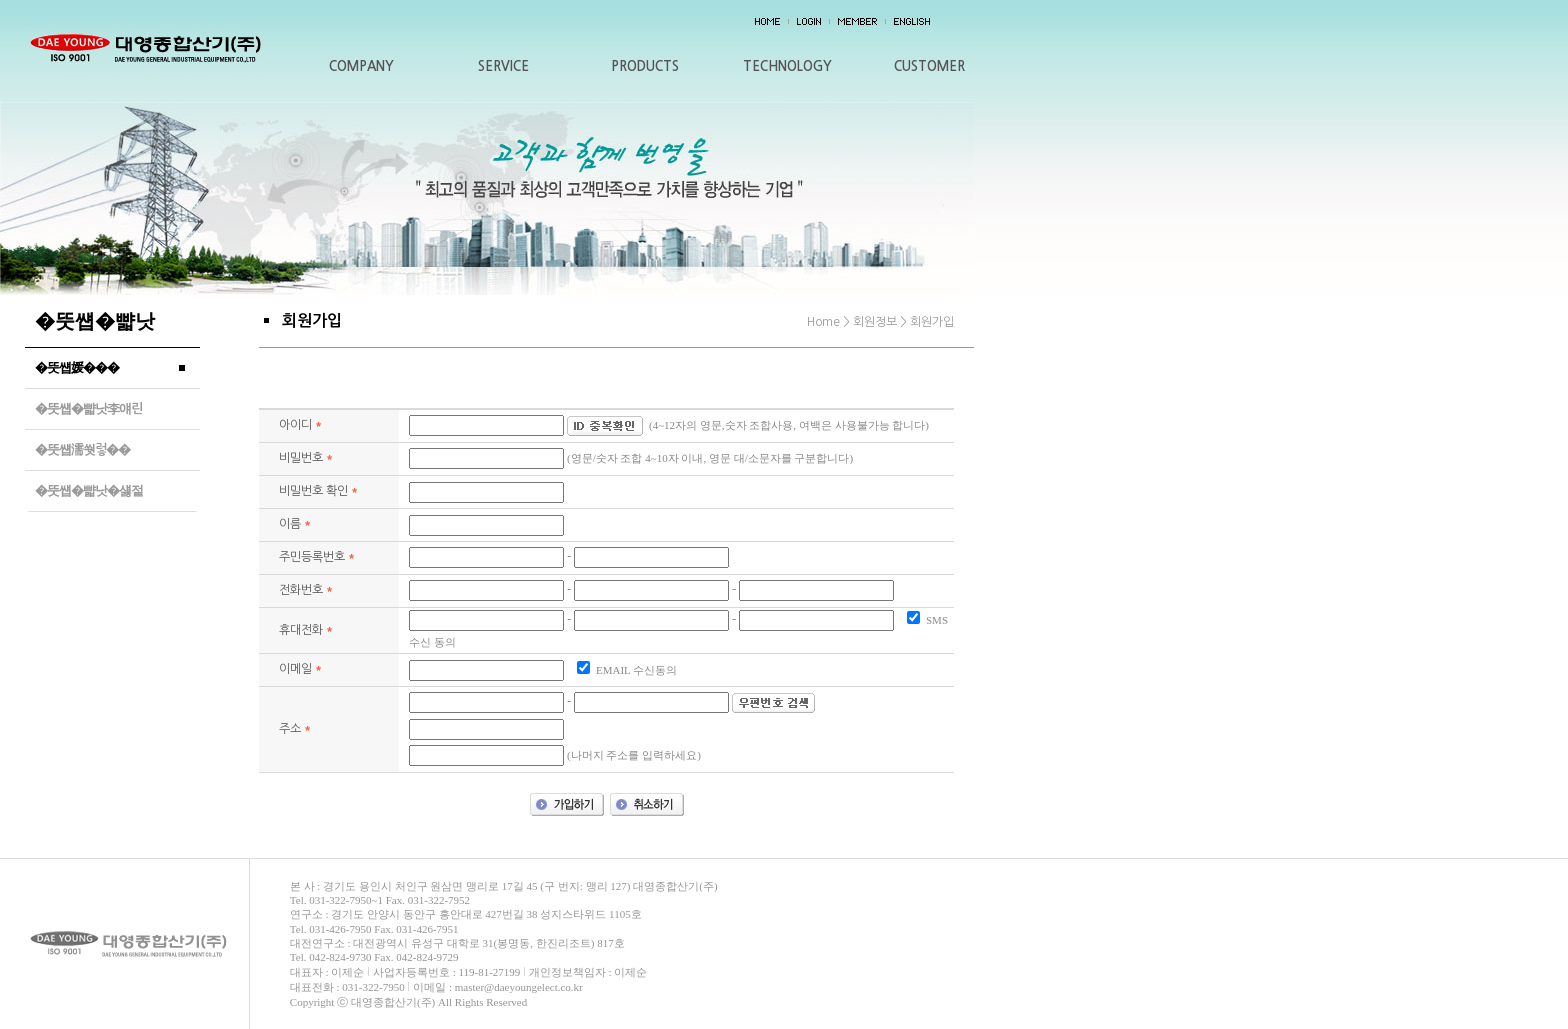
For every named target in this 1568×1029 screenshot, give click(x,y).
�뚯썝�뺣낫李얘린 (88, 408)
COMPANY (361, 66)
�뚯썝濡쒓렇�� (82, 449)
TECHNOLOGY (787, 66)
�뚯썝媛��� (77, 367)
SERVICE (503, 66)
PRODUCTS (645, 66)
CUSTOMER (929, 66)
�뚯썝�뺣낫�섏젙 (89, 490)
